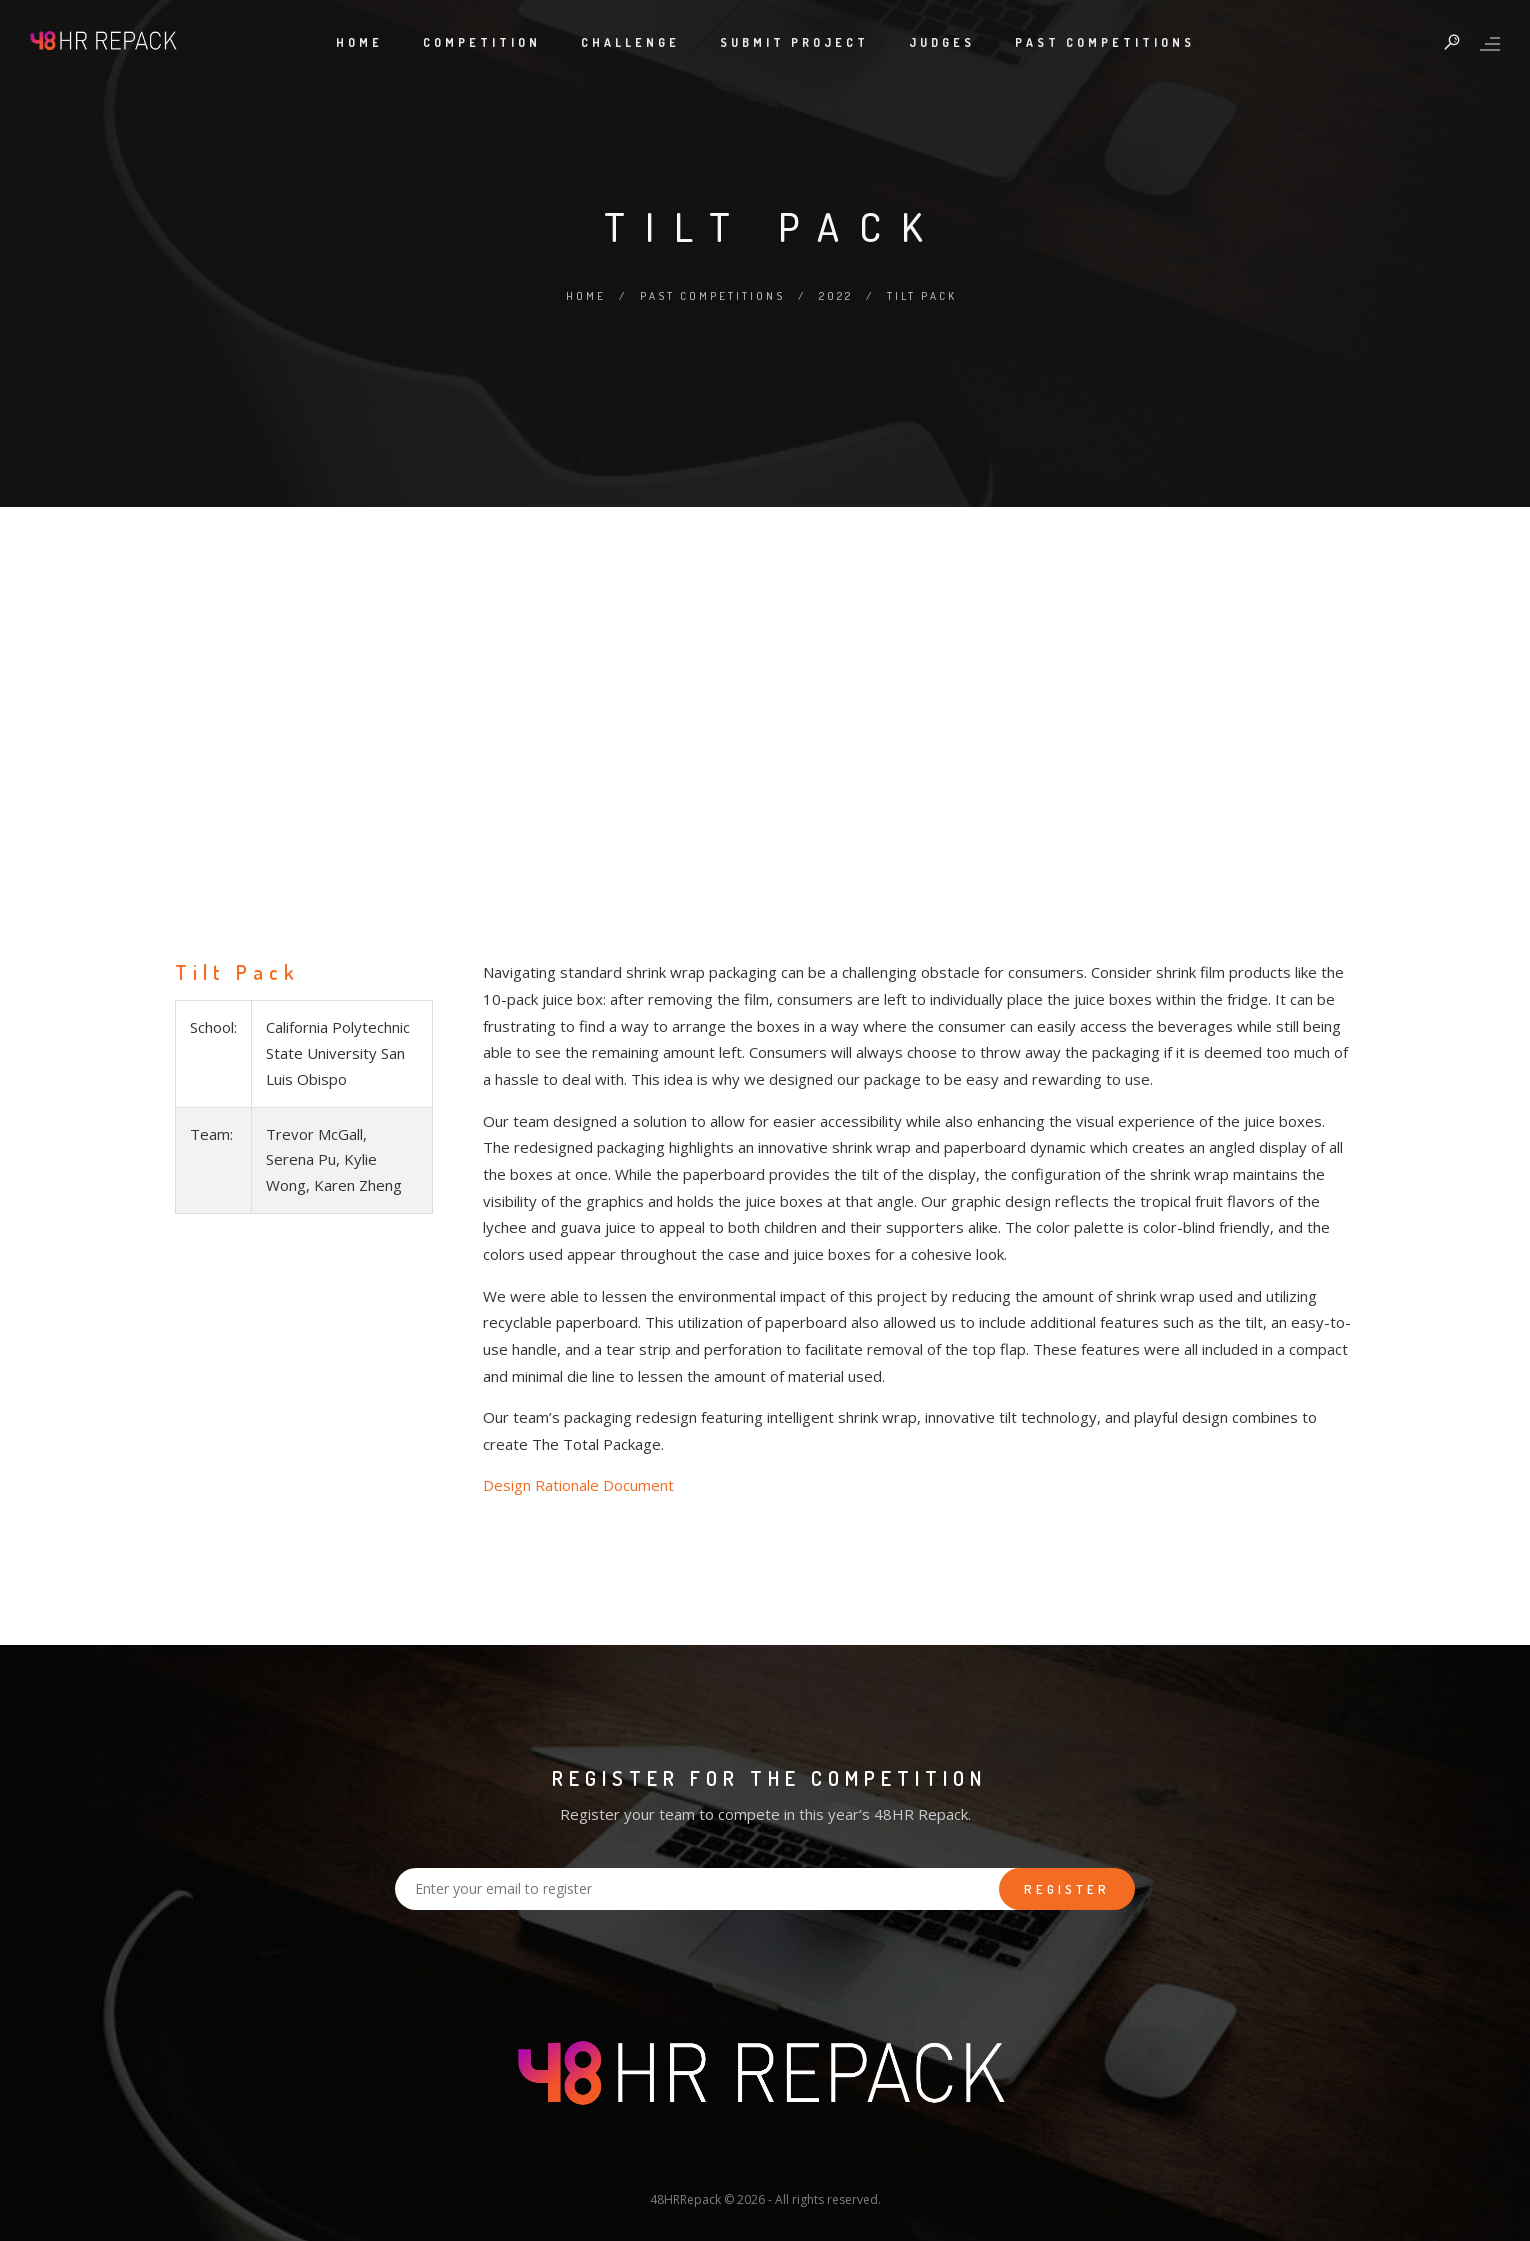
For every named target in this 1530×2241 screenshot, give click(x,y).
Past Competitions (1105, 42)
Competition (482, 42)
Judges (942, 42)
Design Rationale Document (578, 1485)
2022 (836, 296)
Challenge (630, 42)
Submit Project (794, 42)
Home (359, 42)
